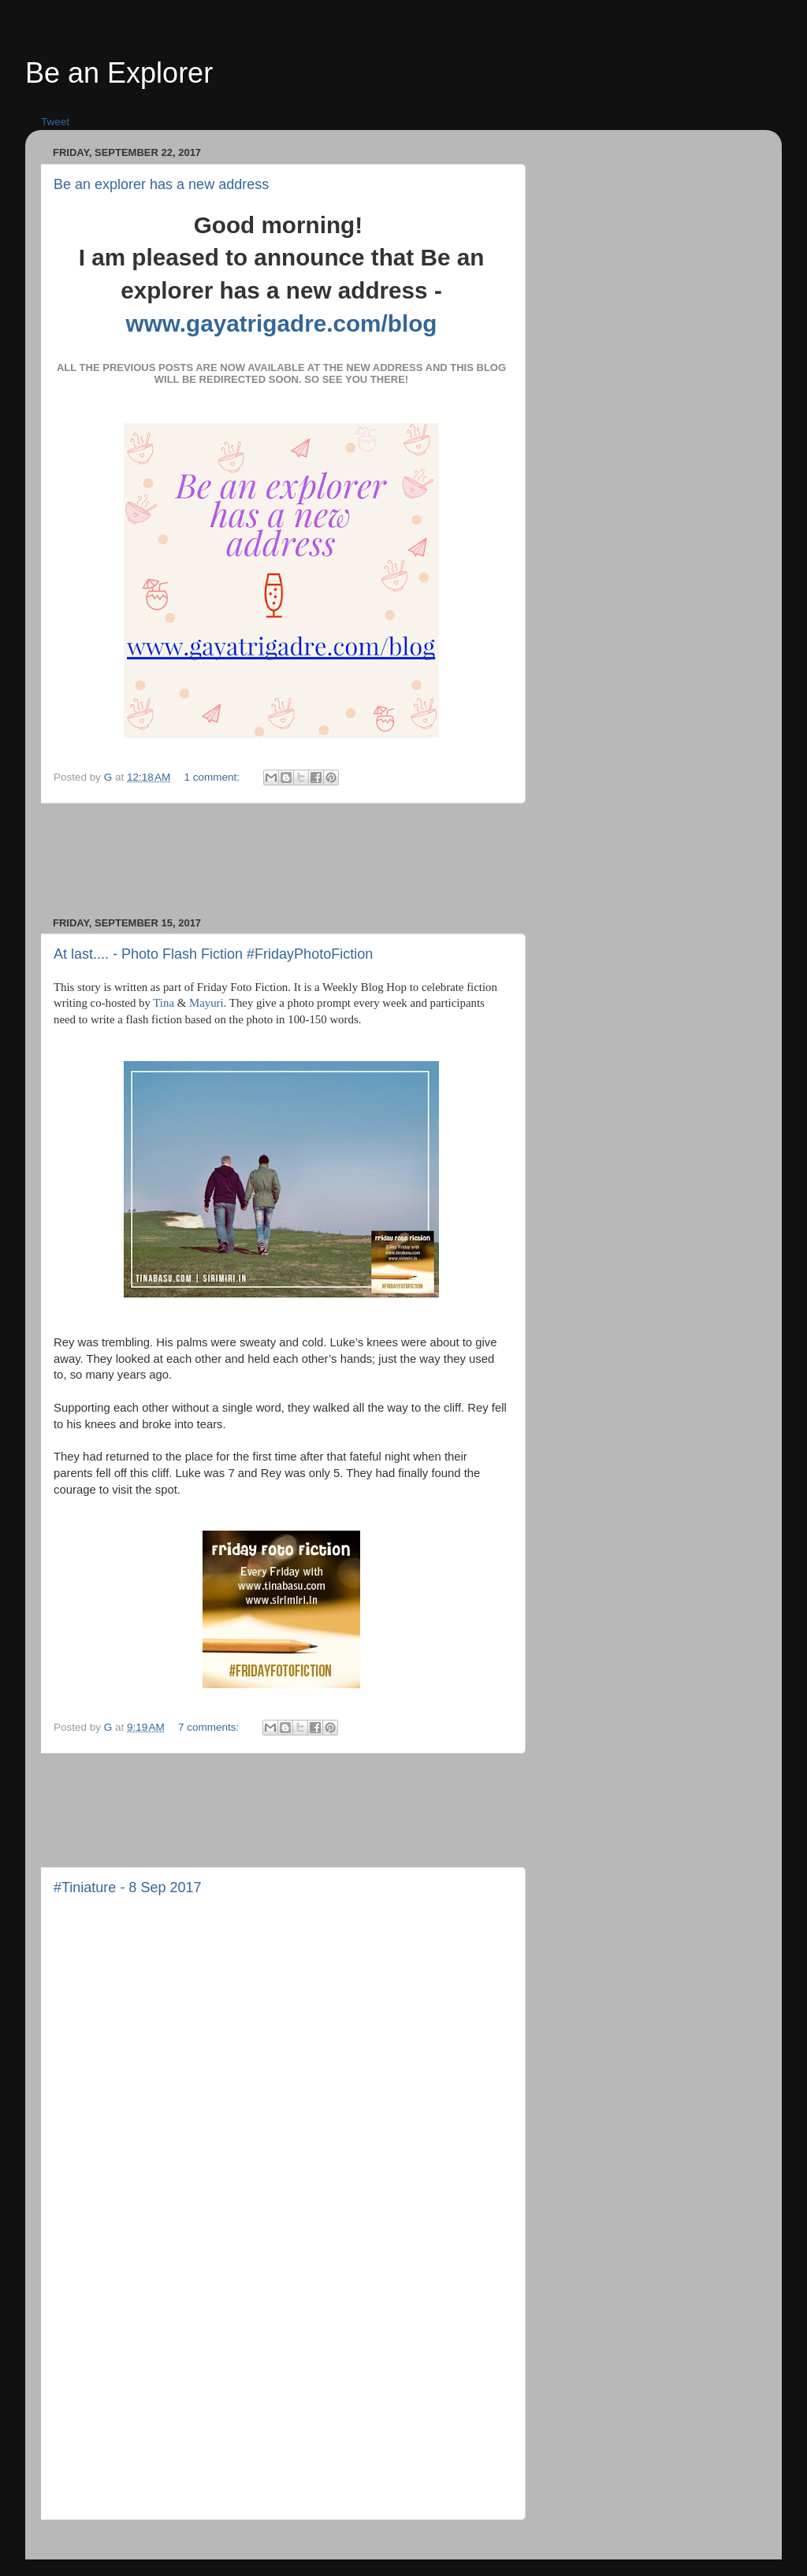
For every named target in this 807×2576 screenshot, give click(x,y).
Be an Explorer (119, 73)
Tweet (55, 122)
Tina (163, 1003)
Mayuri (206, 1003)
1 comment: (213, 777)
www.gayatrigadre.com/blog (281, 323)
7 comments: (210, 1727)
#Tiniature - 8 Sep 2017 (127, 1887)
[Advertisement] (340, 860)
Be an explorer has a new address (161, 184)
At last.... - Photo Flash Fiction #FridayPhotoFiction (213, 954)
